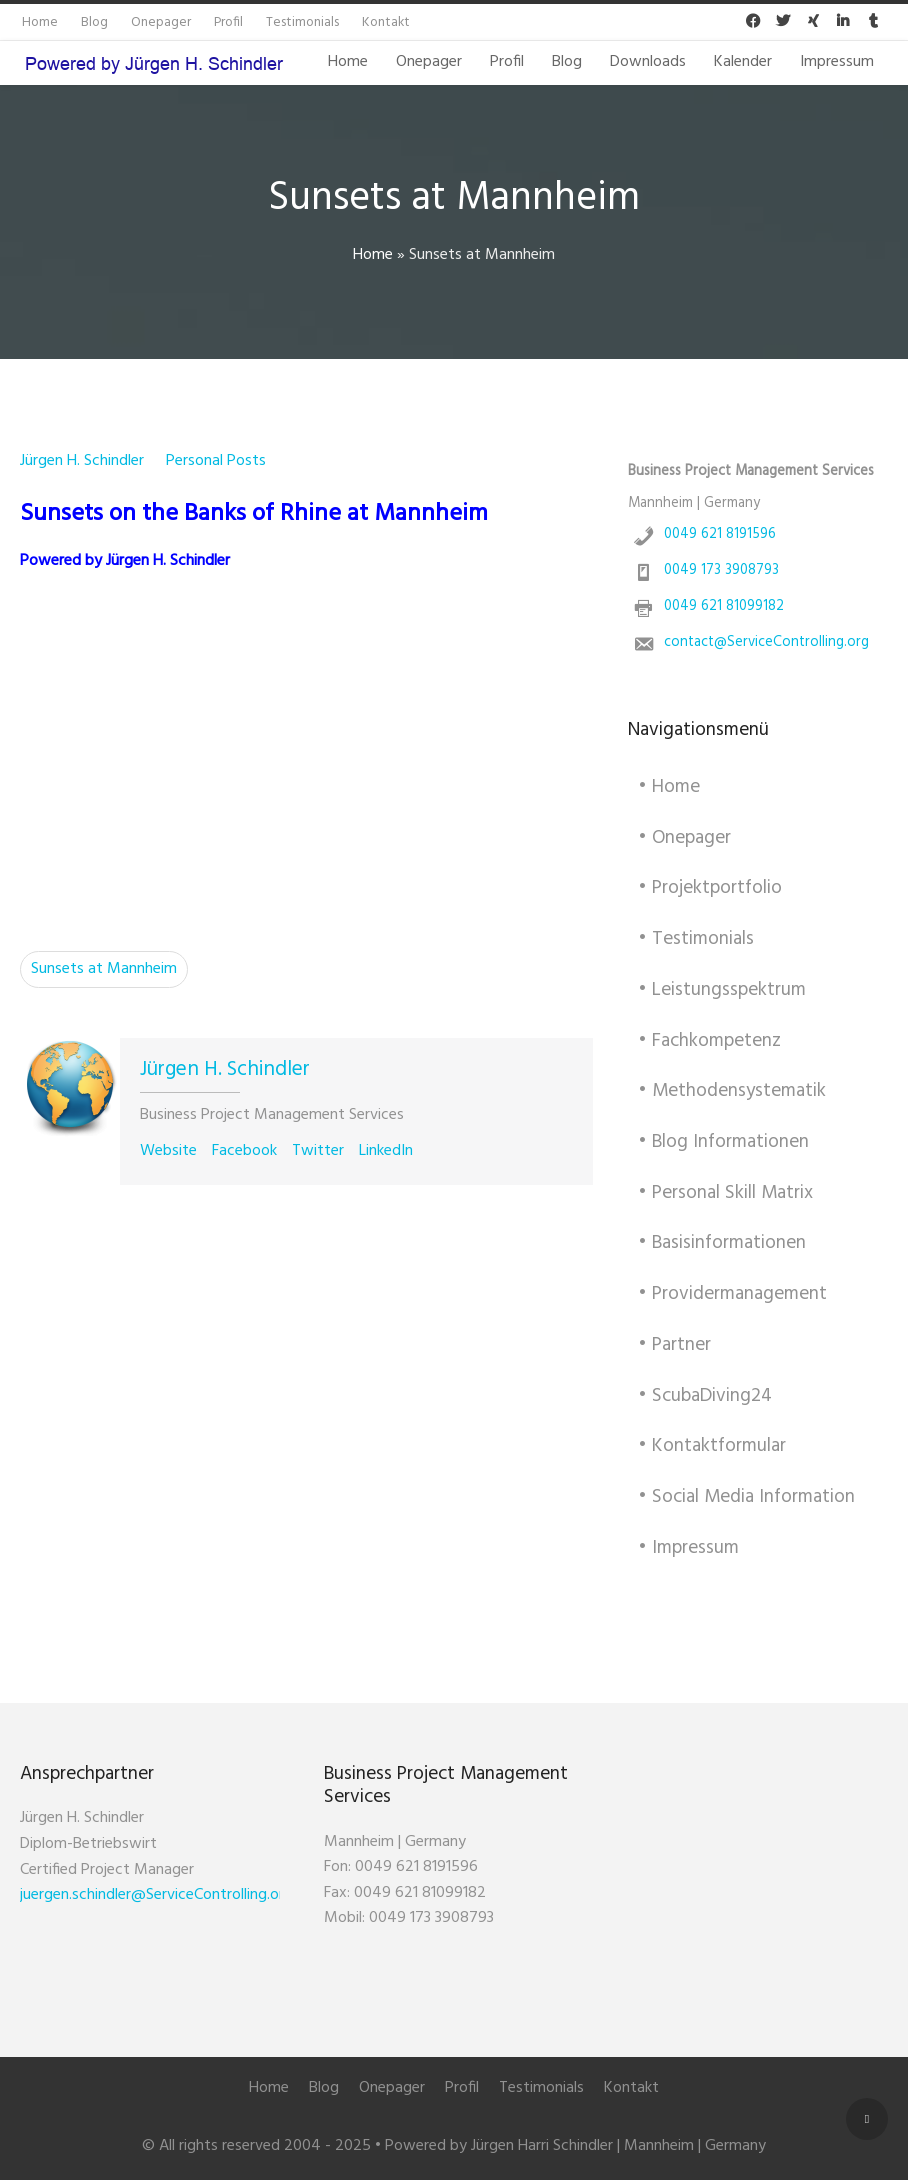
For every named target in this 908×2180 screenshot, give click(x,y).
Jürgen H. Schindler (82, 461)
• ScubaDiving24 (705, 1396)
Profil (507, 62)
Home (348, 62)
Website (168, 1151)
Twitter (318, 1151)
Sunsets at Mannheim (104, 969)
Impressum (837, 62)
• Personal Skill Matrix (725, 1193)
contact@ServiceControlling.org (766, 642)
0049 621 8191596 (720, 534)
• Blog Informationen (723, 1142)
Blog (567, 62)
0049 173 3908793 (721, 570)
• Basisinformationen (722, 1243)
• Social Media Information (746, 1497)
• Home (669, 787)
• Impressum (688, 1548)
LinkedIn (386, 1151)
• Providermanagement (732, 1294)
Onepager (429, 62)
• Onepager (684, 838)
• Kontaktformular (712, 1446)
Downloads (648, 62)
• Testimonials (696, 939)
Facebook (244, 1151)
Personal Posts (216, 461)
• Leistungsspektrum (722, 990)
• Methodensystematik (732, 1091)
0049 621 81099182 (724, 606)
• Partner (674, 1345)
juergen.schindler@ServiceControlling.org (156, 1895)
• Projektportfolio (710, 888)
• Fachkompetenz (709, 1041)
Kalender (743, 62)
